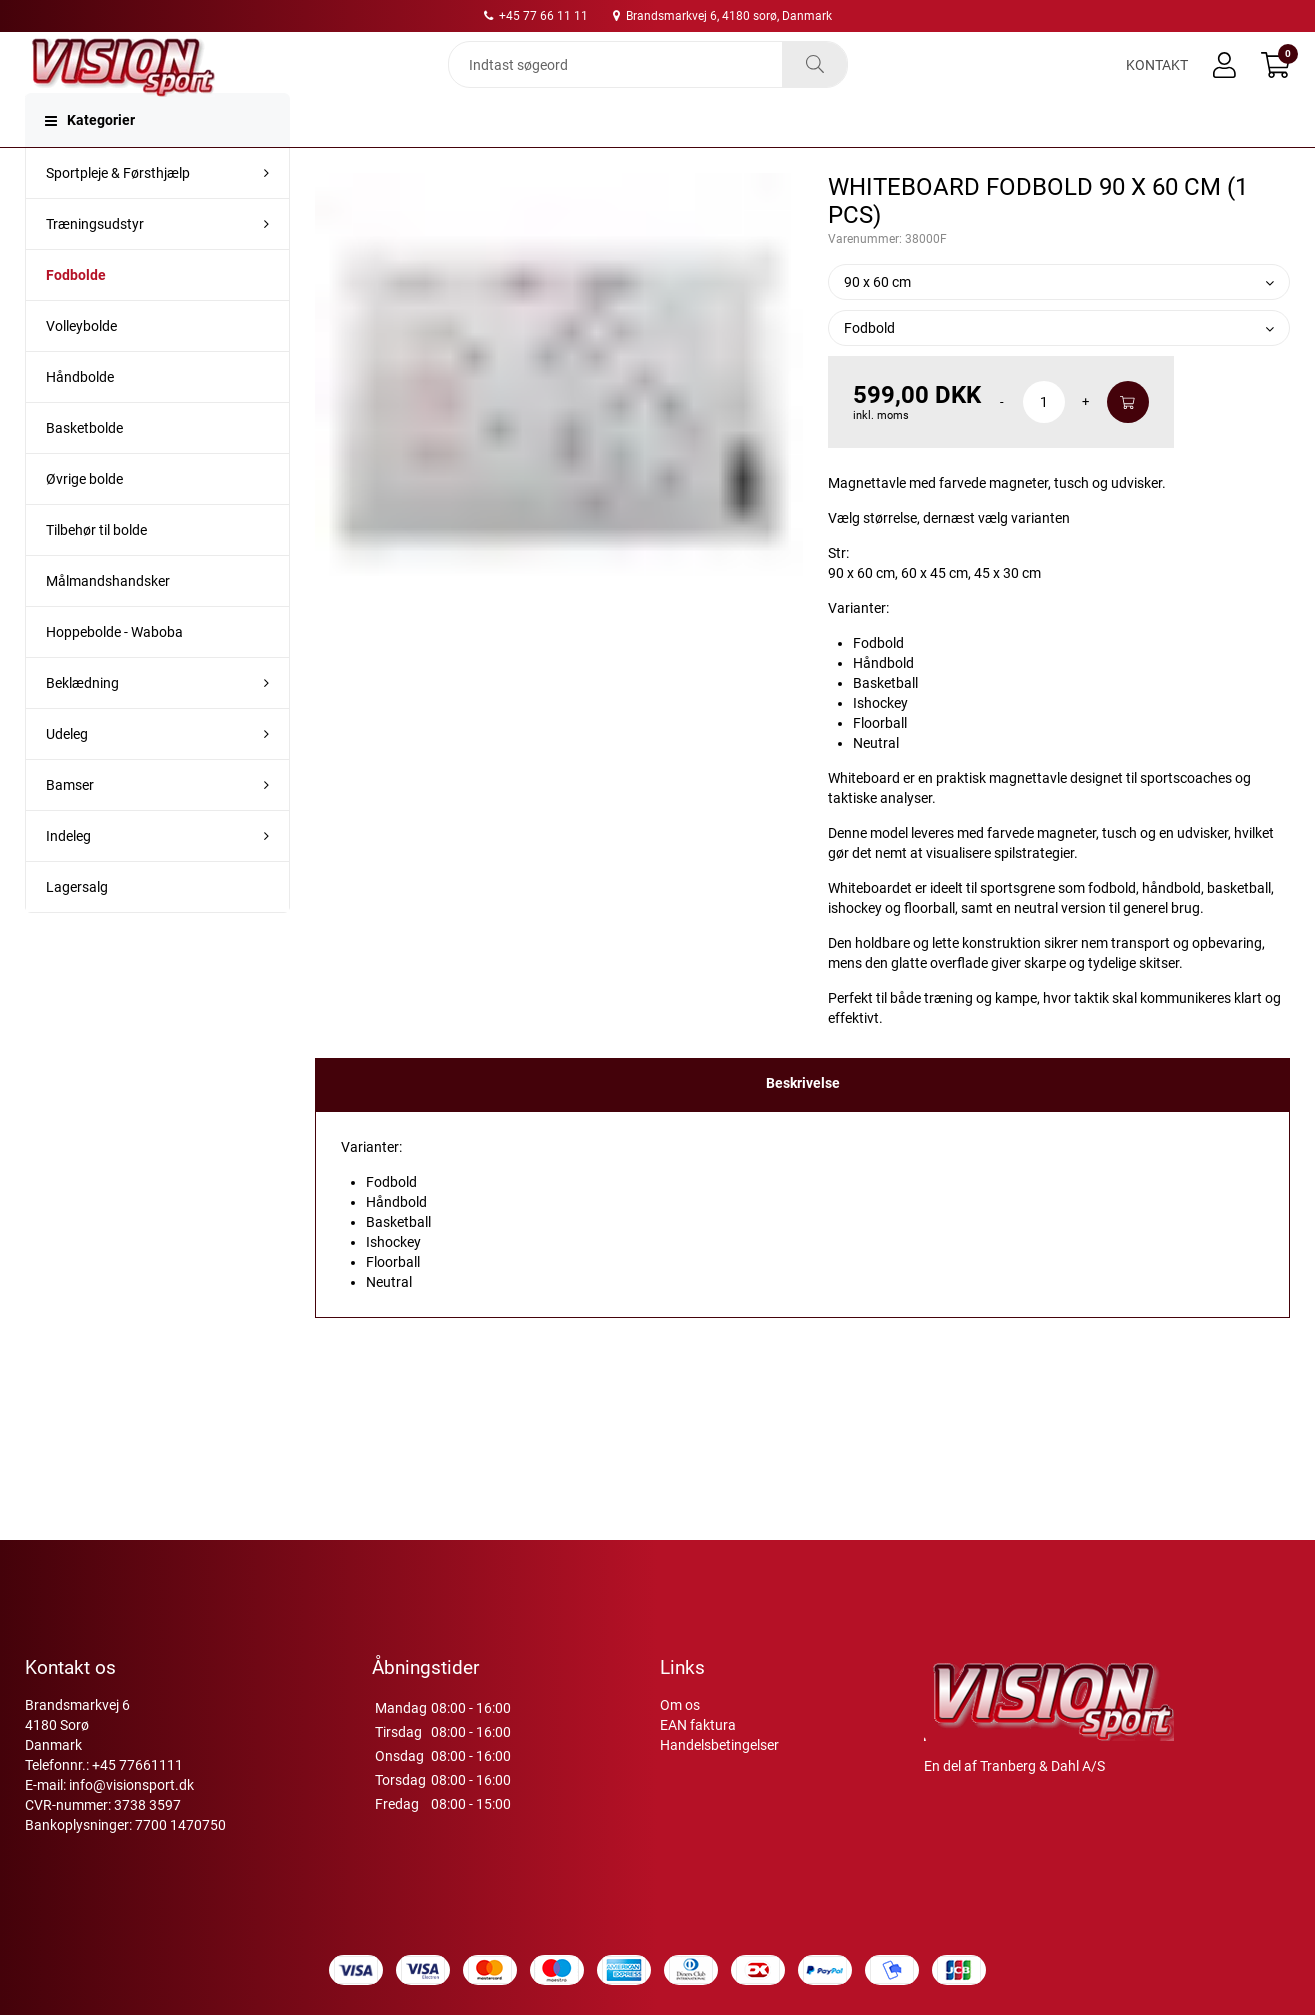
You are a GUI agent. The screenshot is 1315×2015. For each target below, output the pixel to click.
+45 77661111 (137, 1765)
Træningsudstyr (95, 264)
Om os (680, 1705)
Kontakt (1157, 82)
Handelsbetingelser (719, 1745)
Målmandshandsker (108, 621)
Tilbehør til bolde (96, 570)
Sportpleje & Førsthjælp (118, 213)
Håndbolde (80, 417)
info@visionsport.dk (131, 1785)
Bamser (70, 825)
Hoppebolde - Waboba (114, 672)
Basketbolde (84, 468)
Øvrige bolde (84, 519)
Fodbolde (76, 315)
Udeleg (67, 774)
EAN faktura (698, 1725)
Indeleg (68, 876)
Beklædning (82, 723)
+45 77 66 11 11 (536, 16)
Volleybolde (81, 366)
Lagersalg (77, 927)
